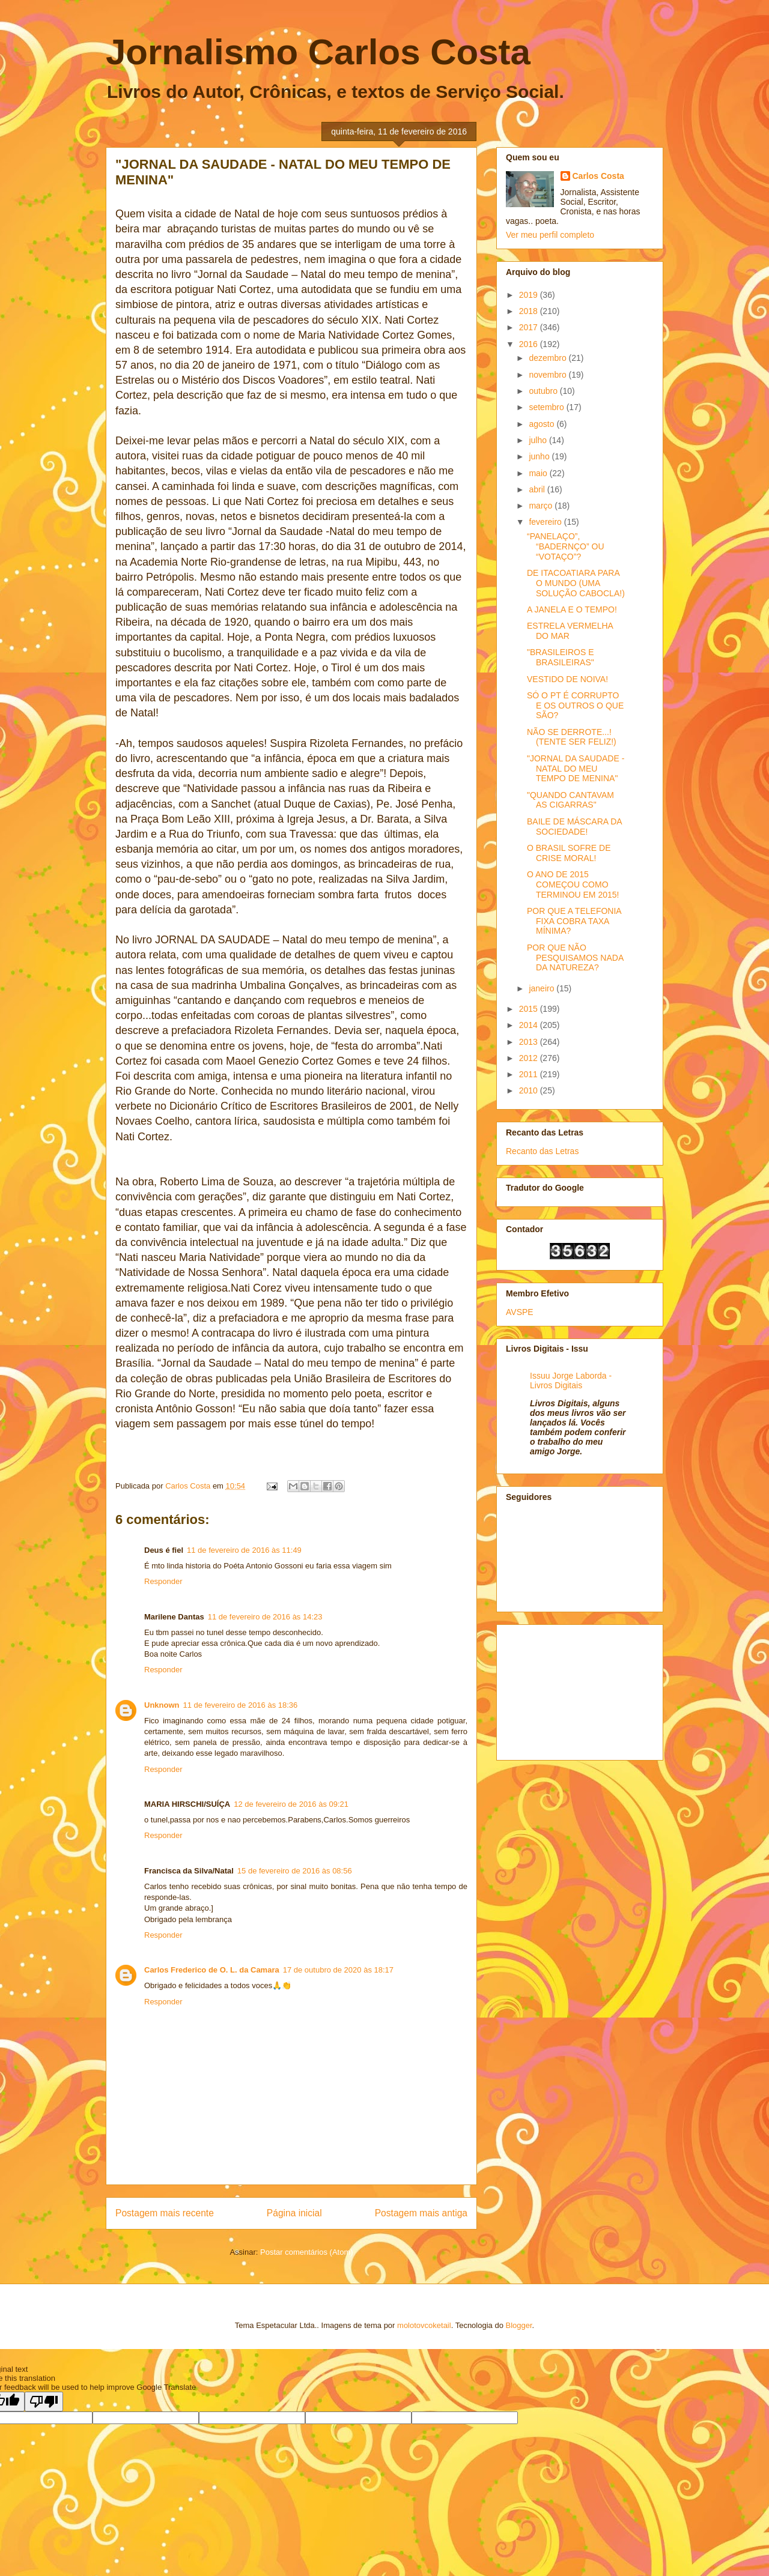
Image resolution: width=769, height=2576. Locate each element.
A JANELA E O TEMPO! (572, 609)
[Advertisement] (566, 1689)
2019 (529, 295)
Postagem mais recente (164, 2213)
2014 (529, 1025)
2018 (529, 311)
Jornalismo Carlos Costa (318, 52)
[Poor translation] (44, 2401)
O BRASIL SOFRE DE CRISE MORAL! (569, 853)
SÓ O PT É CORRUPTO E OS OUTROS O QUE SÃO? (575, 706)
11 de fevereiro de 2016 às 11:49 (244, 1550)
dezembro (548, 358)
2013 (529, 1042)
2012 (529, 1058)
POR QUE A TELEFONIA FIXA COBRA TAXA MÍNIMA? (574, 921)
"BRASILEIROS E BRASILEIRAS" (560, 657)
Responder (163, 1581)
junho (540, 456)
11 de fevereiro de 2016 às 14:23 (265, 1616)
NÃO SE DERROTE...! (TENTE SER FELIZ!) (571, 737)
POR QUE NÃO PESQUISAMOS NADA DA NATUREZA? (575, 958)
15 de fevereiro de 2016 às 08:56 (294, 1870)
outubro (544, 391)
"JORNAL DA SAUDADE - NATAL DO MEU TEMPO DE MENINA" (575, 769)
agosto (542, 424)
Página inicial (294, 2213)
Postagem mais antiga (421, 2213)
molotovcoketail (424, 2325)
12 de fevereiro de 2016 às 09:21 (291, 1804)
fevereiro (546, 522)
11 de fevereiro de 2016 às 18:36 (240, 1705)
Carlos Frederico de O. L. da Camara (211, 1969)
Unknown (162, 1705)
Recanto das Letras (542, 1151)
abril (538, 489)
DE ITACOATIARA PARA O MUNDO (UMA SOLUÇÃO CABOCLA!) (576, 583)
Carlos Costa (598, 176)
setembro (547, 407)
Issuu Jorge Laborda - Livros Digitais (571, 1380)
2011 (529, 1074)
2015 (529, 1009)
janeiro (542, 988)
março (542, 505)
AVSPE (519, 1312)
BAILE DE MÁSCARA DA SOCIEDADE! (574, 826)
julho (539, 440)
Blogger (519, 2325)
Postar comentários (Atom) (306, 2252)
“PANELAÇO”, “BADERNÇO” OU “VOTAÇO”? (565, 546)
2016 (529, 344)
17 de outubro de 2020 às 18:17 (338, 1969)
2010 (529, 1090)
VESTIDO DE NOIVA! (567, 679)
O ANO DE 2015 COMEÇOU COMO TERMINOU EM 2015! (573, 884)
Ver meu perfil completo (550, 235)
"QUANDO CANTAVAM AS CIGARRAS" (570, 800)
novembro (548, 374)
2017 (529, 327)
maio (539, 473)
